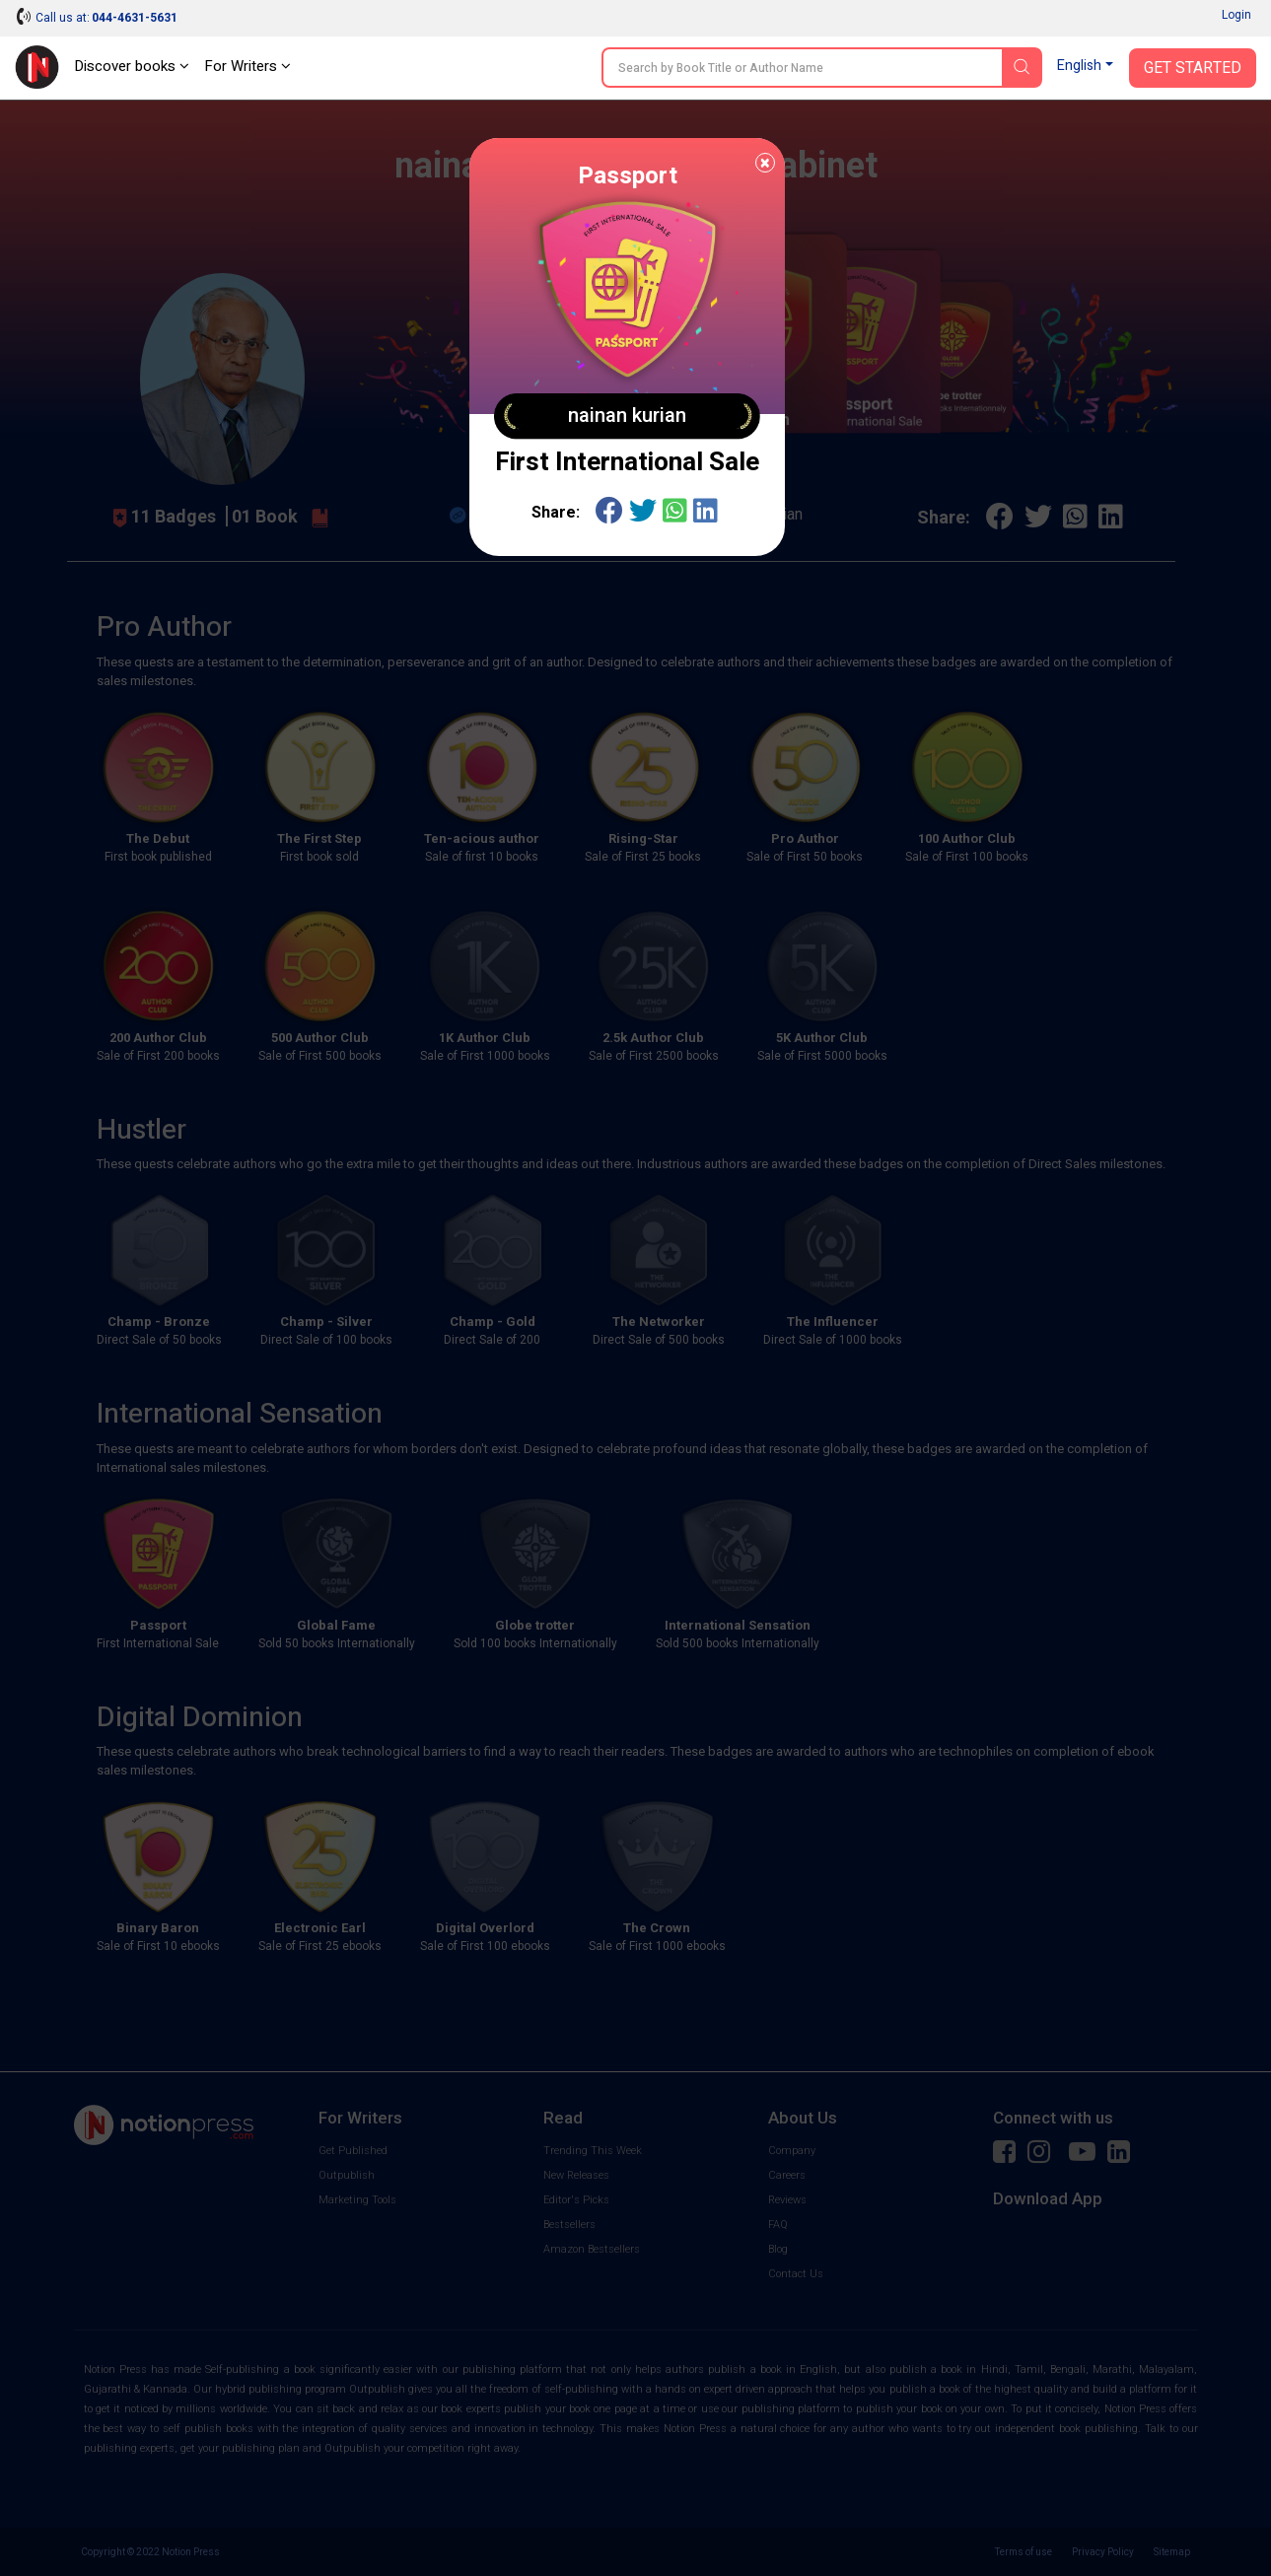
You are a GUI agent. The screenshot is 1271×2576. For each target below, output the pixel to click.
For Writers (247, 66)
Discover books (131, 66)
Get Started (1192, 68)
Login (1236, 15)
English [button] (1079, 65)
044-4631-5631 (134, 18)
